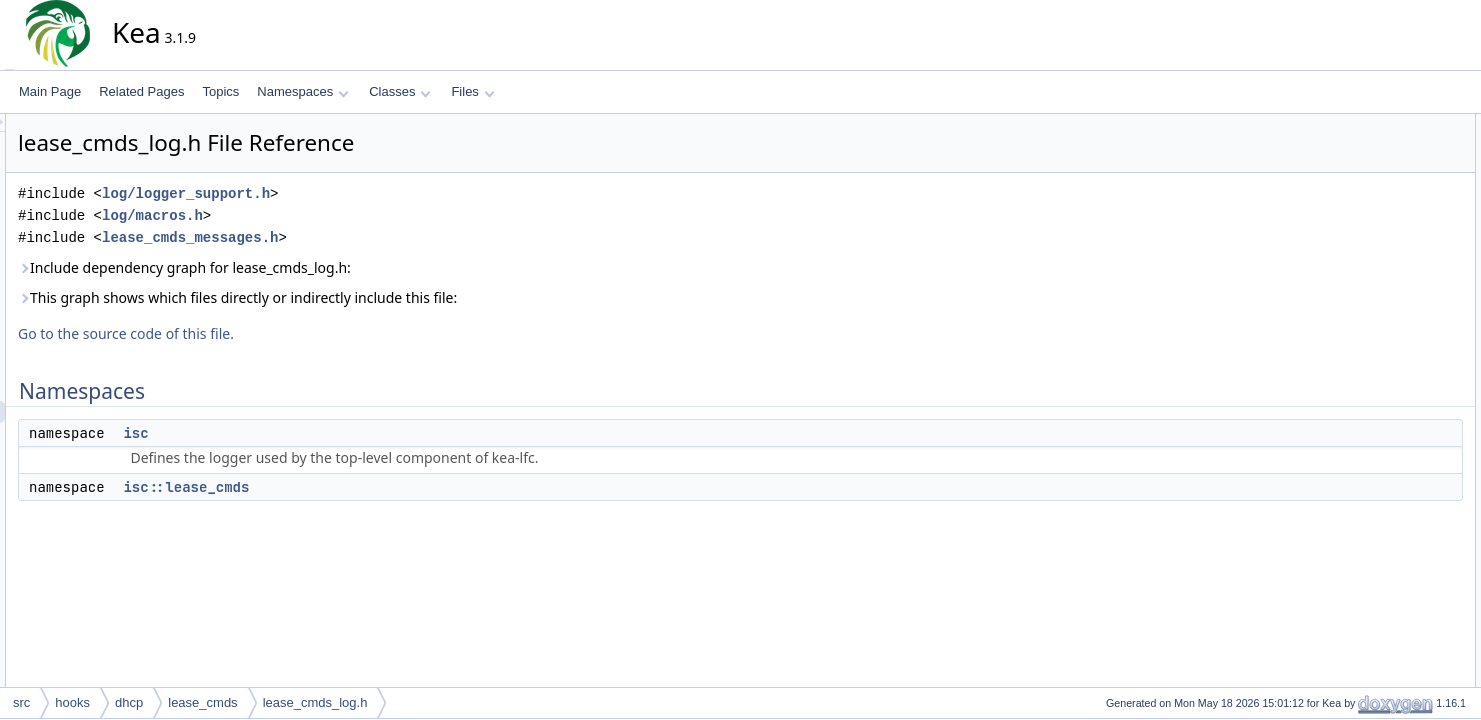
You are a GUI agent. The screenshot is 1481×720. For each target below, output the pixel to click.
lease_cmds (202, 702)
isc (315, 433)
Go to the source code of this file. (306, 333)
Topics (220, 91)
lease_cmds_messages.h (370, 237)
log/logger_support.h (366, 193)
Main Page (50, 91)
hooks (72, 702)
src (21, 702)
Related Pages (141, 91)
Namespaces (302, 91)
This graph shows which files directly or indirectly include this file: (417, 297)
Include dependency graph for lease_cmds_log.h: (364, 267)
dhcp (129, 702)
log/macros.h (332, 215)
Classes (400, 91)
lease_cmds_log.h (315, 702)
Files (472, 91)
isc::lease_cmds (366, 487)
